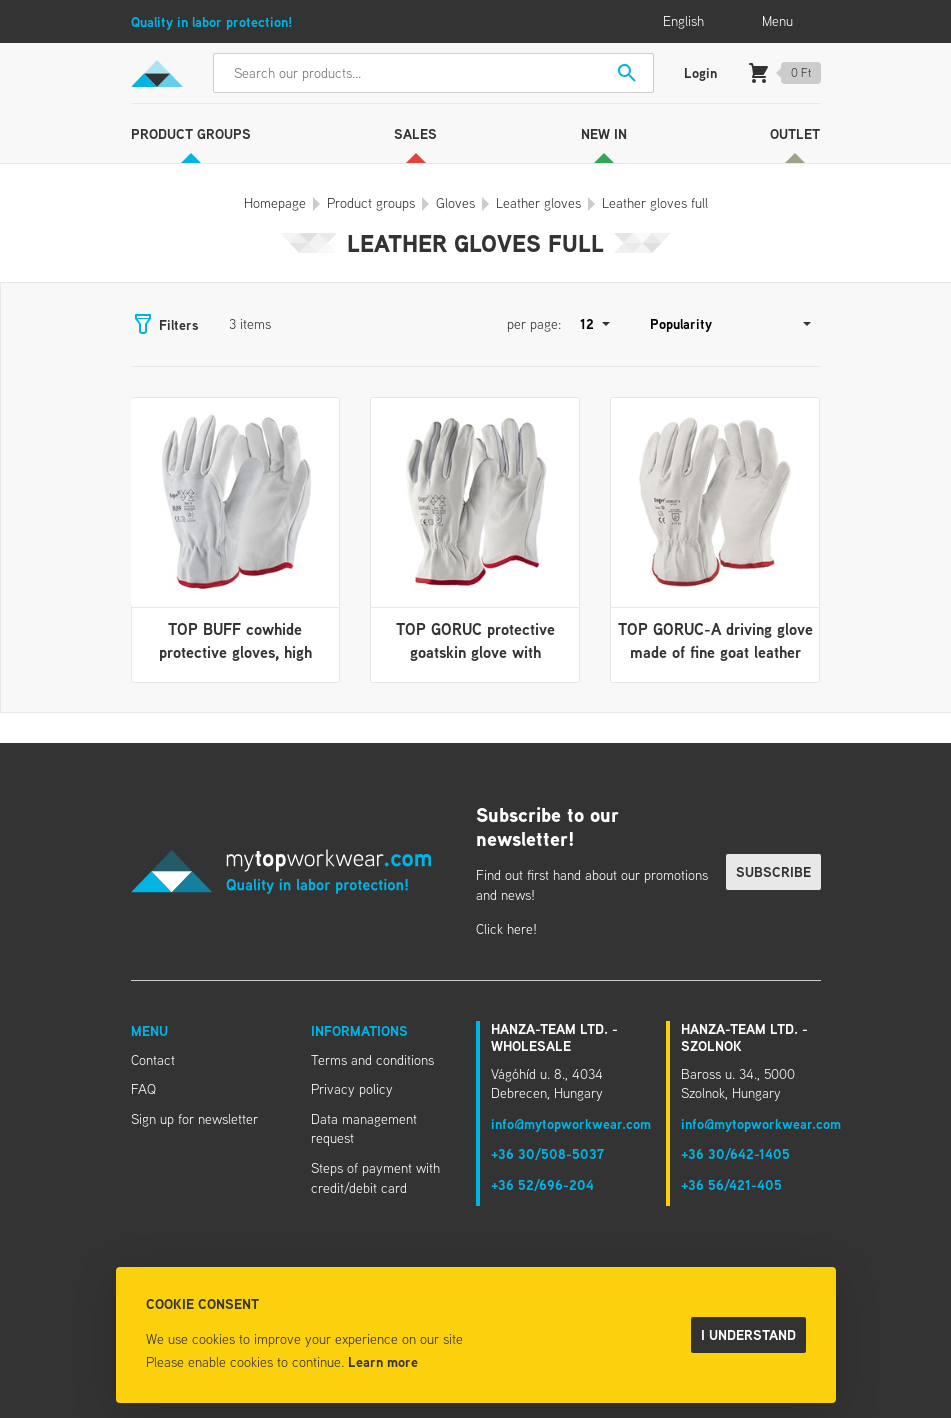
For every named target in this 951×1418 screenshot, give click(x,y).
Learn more (383, 1361)
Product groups (191, 133)
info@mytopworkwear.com (571, 1123)
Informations (359, 1030)
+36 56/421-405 (731, 1184)
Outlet (795, 133)
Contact (153, 1060)
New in (604, 133)
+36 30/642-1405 (735, 1153)
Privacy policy (352, 1089)
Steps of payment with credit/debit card (375, 1178)
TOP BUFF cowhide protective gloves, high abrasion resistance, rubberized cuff (235, 662)
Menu (149, 1030)
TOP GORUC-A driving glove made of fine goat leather (715, 640)
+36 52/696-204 (542, 1184)
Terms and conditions (372, 1060)
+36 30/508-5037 (547, 1153)
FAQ (143, 1089)
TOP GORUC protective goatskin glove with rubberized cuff (475, 651)
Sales (415, 133)
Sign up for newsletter (194, 1119)
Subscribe (773, 871)
